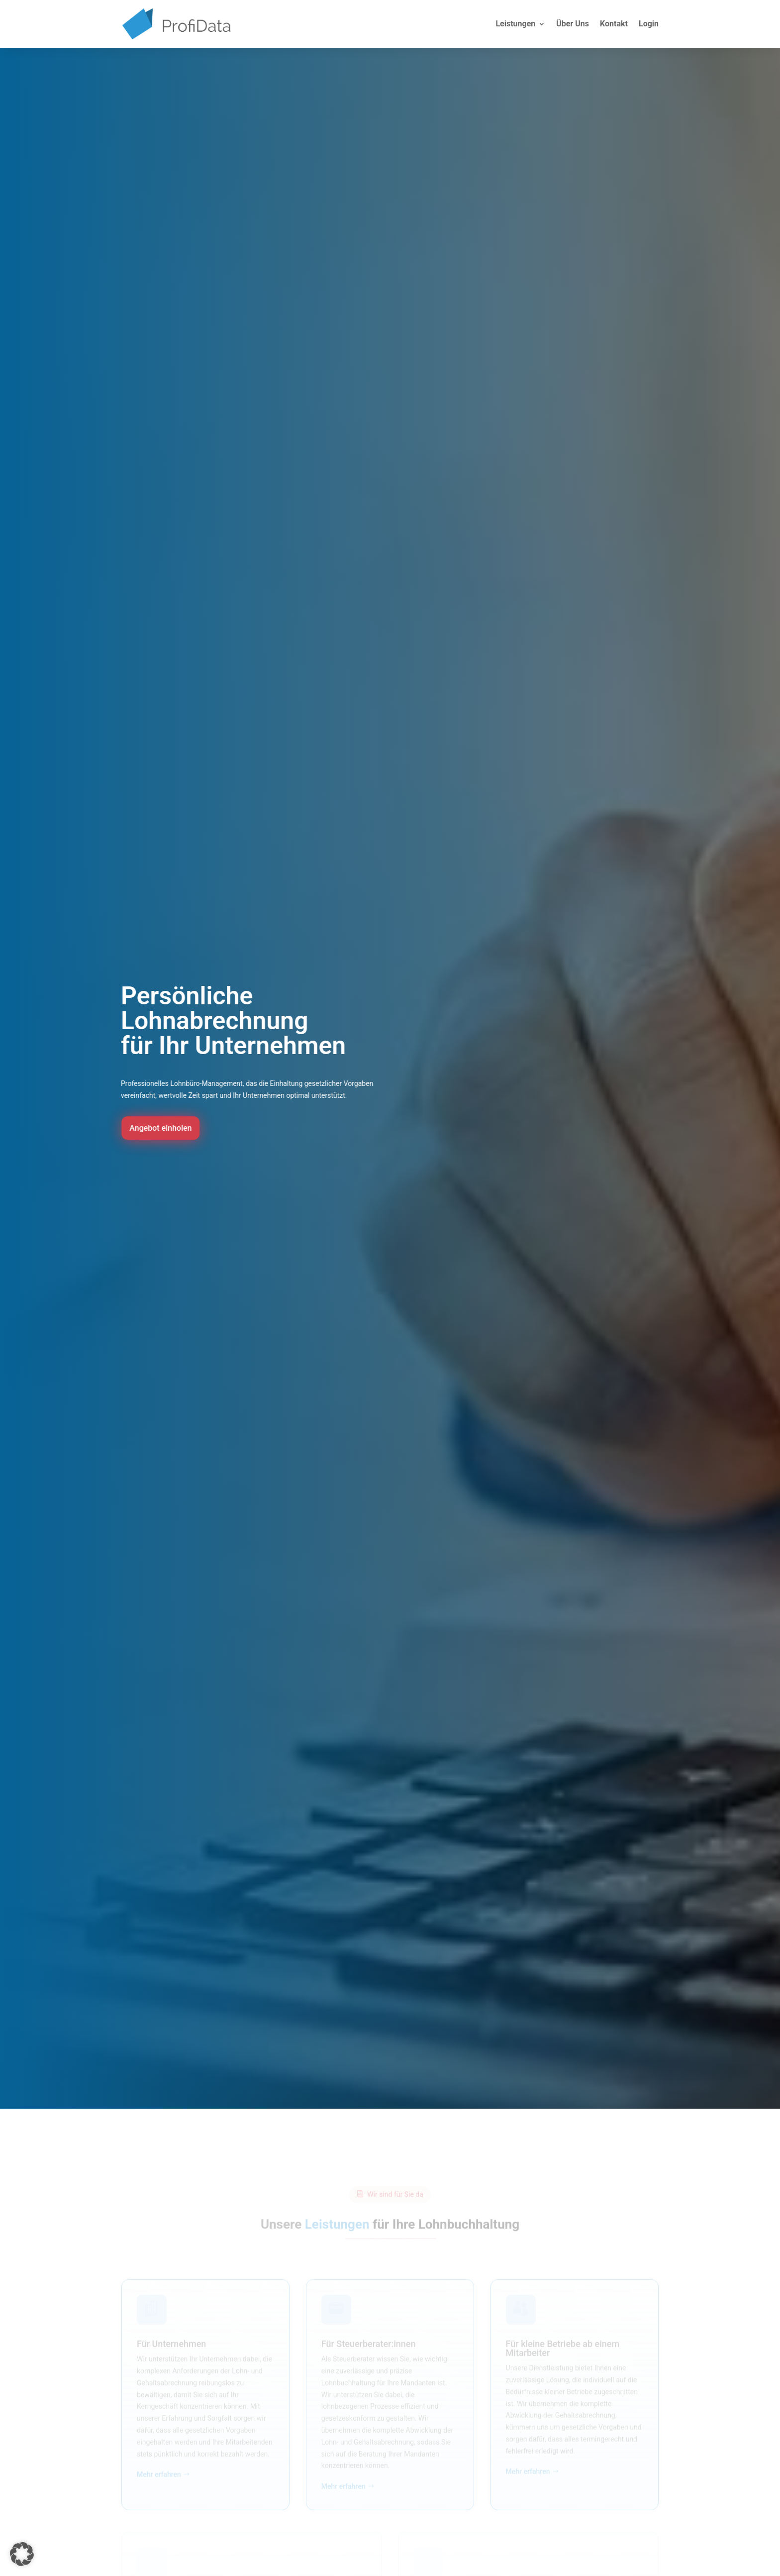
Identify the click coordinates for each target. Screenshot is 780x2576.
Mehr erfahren (159, 2479)
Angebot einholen (169, 1128)
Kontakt (614, 23)
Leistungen (515, 23)
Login (649, 23)
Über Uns (572, 23)
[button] (22, 2554)
